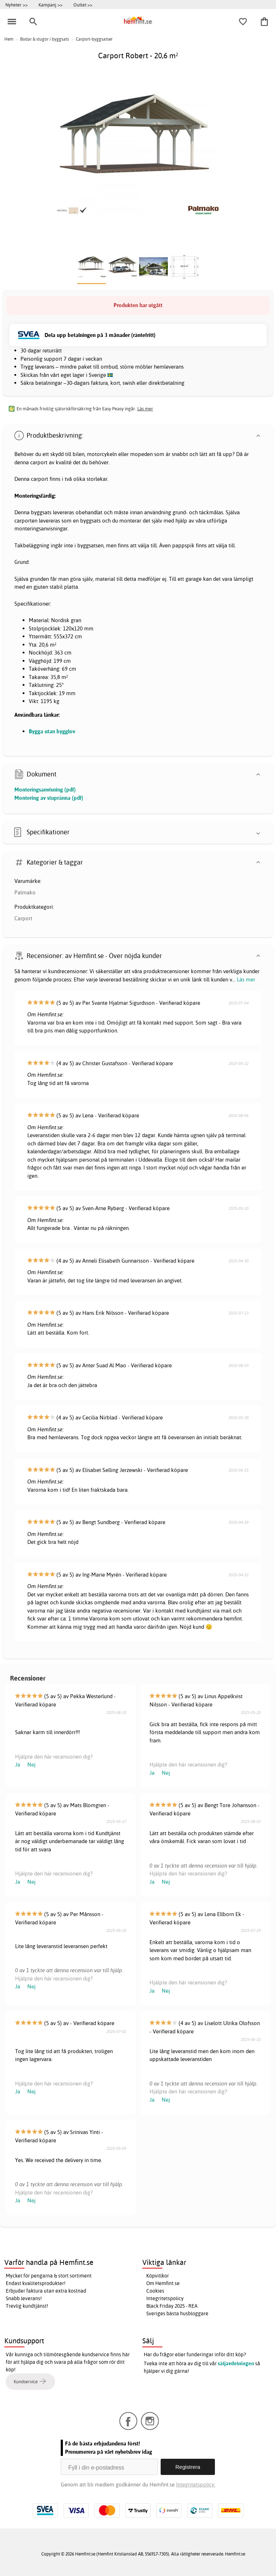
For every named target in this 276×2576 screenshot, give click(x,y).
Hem (8, 39)
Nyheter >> (16, 5)
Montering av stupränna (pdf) (48, 797)
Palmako (25, 892)
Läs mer (246, 979)
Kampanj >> (50, 5)
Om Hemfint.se (163, 2283)
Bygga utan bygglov (52, 731)
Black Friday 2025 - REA (172, 2306)
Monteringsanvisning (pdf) (45, 789)
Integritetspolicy (165, 2298)
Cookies (155, 2291)
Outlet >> (82, 5)
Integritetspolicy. (195, 2484)
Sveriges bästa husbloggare (177, 2313)
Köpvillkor (157, 2275)
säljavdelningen (236, 2363)
